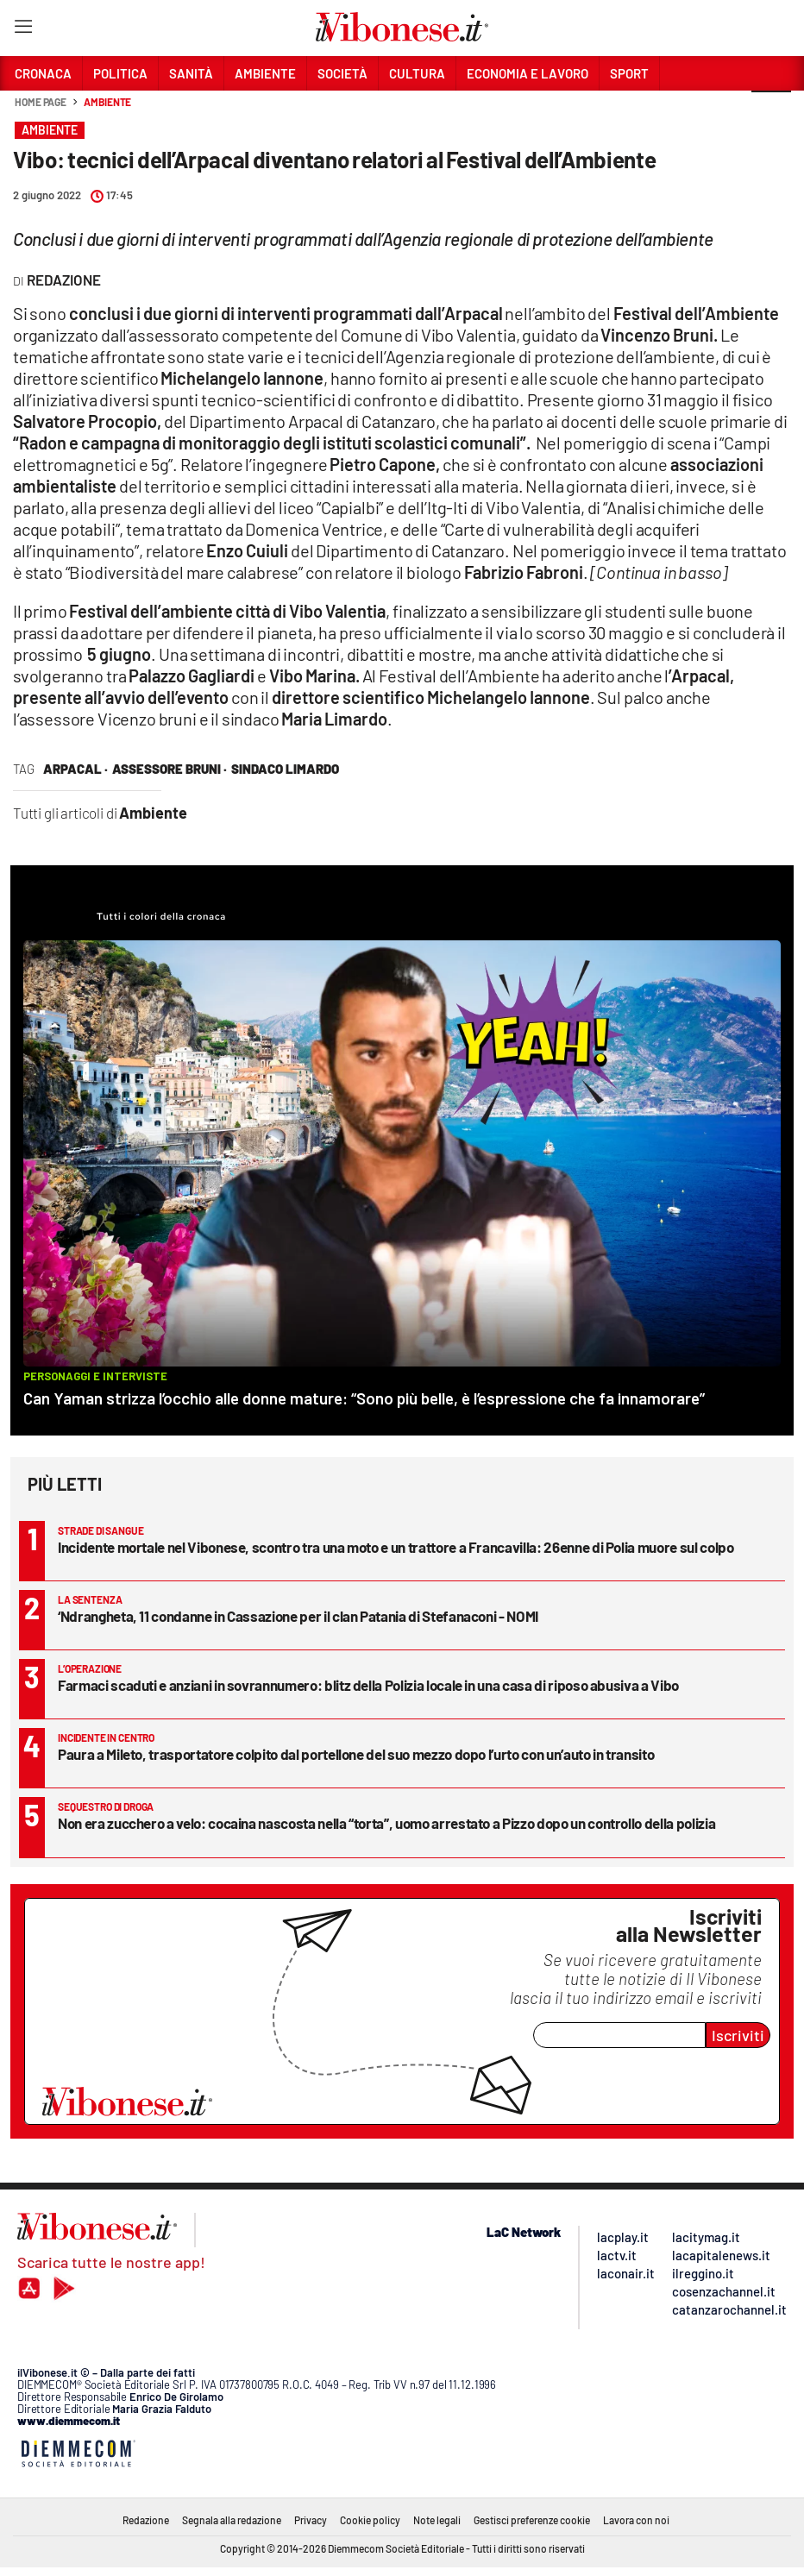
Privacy (310, 2520)
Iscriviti (738, 2035)
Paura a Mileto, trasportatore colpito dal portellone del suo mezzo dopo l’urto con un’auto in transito (356, 1753)
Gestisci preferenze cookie (532, 2520)
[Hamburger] (23, 30)
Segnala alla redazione (231, 2520)
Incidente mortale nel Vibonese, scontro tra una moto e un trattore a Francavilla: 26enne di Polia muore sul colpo (395, 1546)
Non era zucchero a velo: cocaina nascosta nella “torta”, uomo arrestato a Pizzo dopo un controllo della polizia (386, 1822)
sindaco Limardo (285, 768)
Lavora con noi (636, 2520)
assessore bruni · (169, 768)
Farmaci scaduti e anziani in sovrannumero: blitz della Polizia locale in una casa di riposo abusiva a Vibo (368, 1684)
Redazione (145, 2520)
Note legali (437, 2520)
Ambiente (107, 102)
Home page (40, 102)
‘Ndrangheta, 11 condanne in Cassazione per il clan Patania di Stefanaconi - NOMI (298, 1615)
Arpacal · (75, 768)
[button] (771, 111)
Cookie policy (370, 2520)
